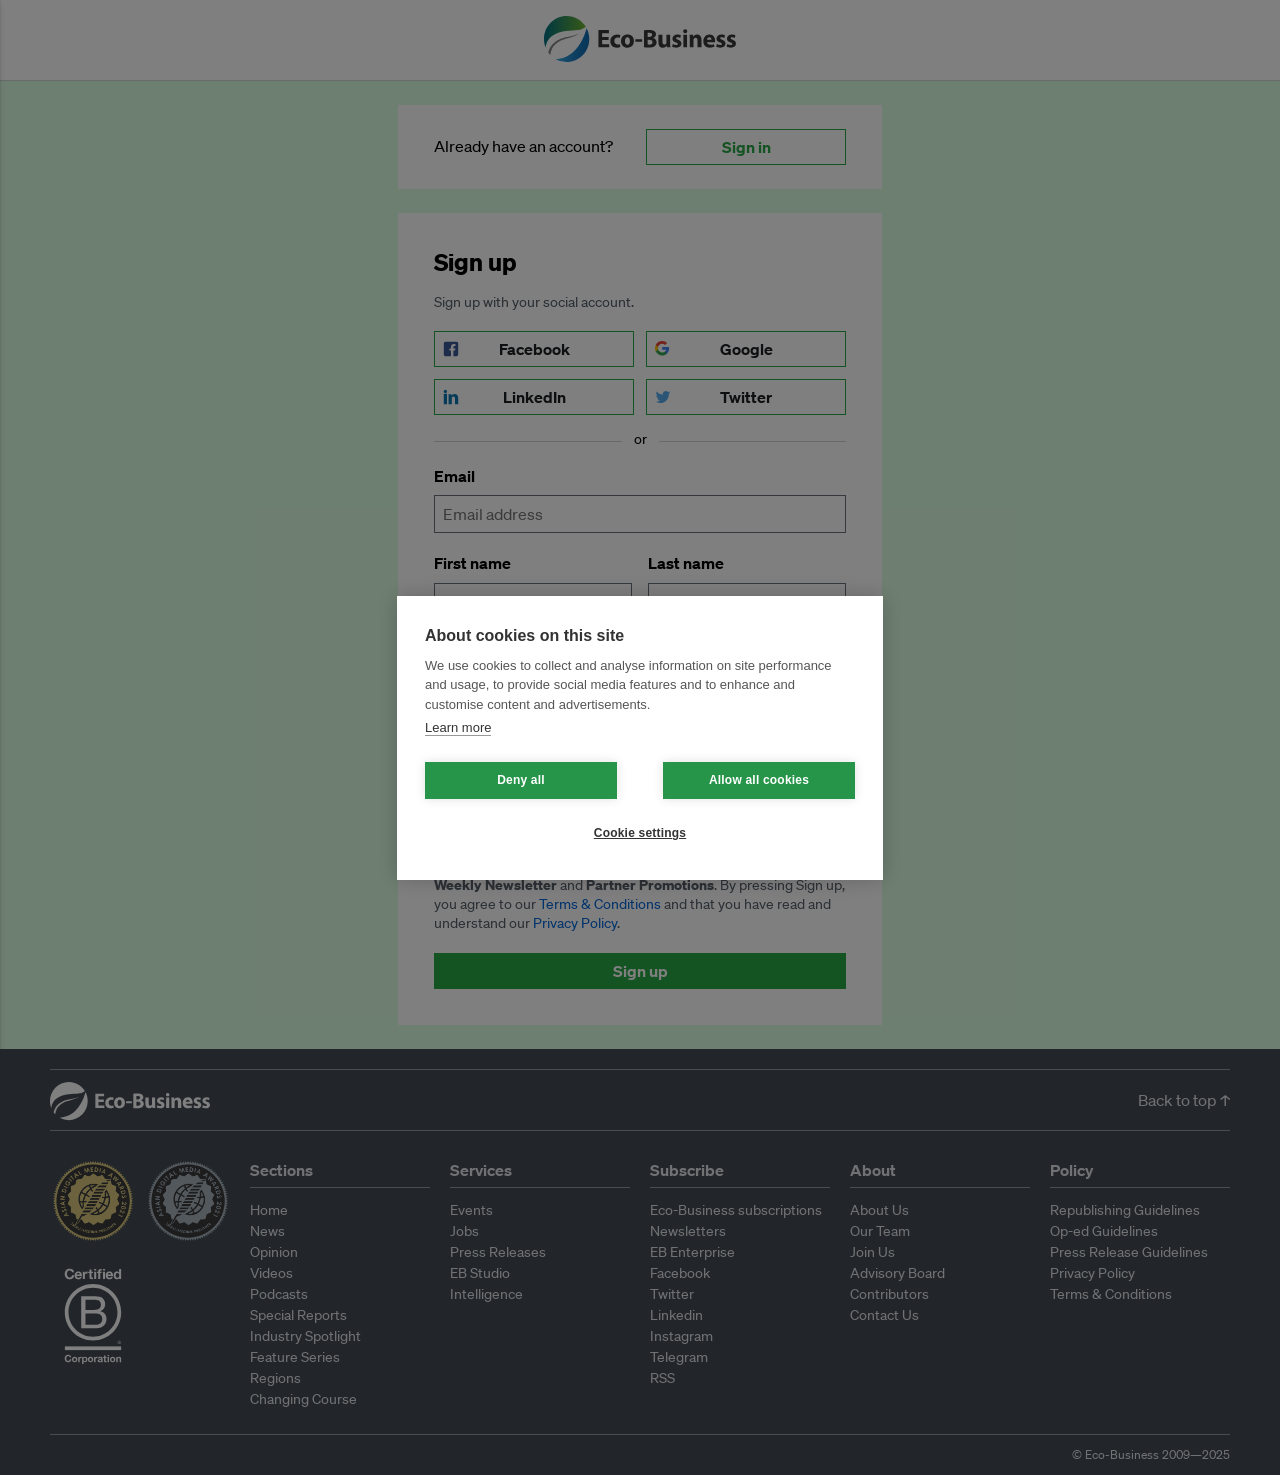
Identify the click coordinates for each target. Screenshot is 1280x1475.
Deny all (521, 780)
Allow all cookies (759, 780)
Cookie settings (640, 833)
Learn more (458, 727)
